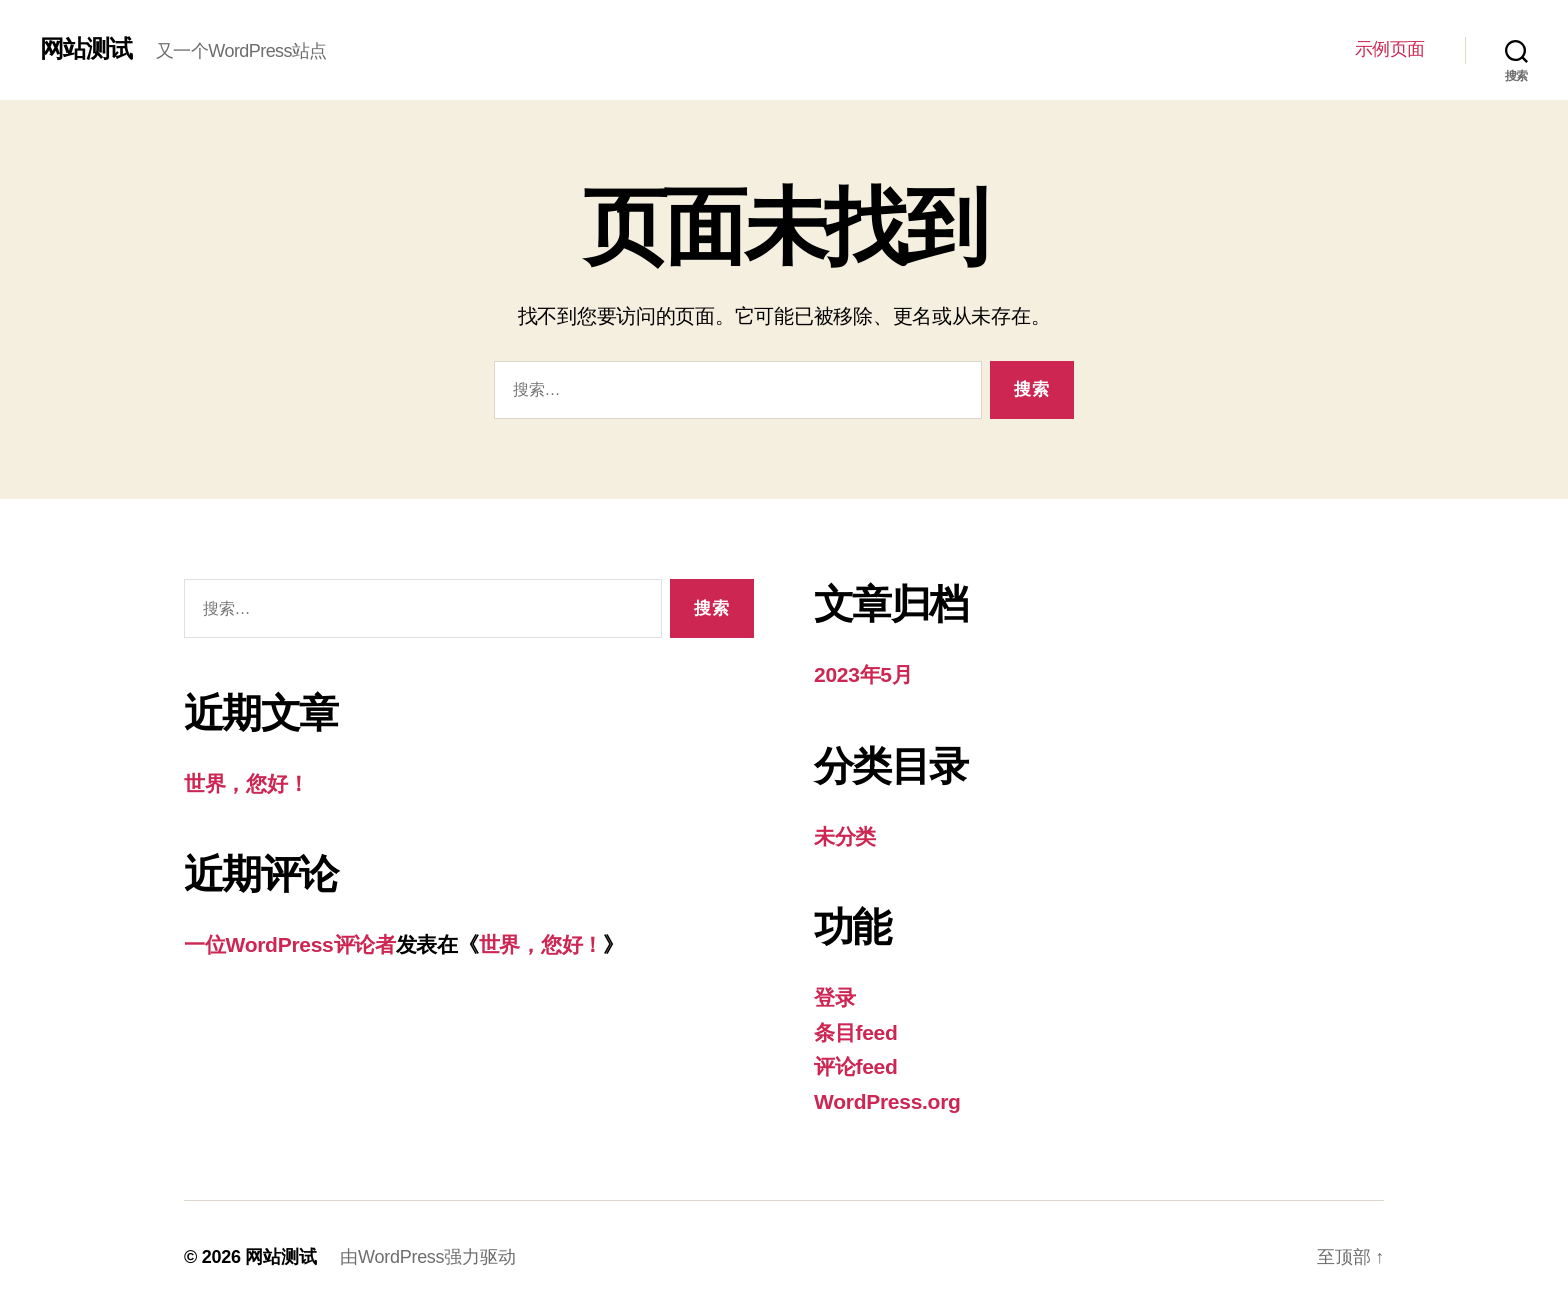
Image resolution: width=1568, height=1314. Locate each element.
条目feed (856, 1032)
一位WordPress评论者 (290, 944)
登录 (834, 997)
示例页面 (1390, 49)
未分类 (845, 836)
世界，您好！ (246, 783)
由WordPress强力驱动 (427, 1257)
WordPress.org (887, 1101)
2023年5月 (863, 674)
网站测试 (86, 49)
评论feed (856, 1066)
